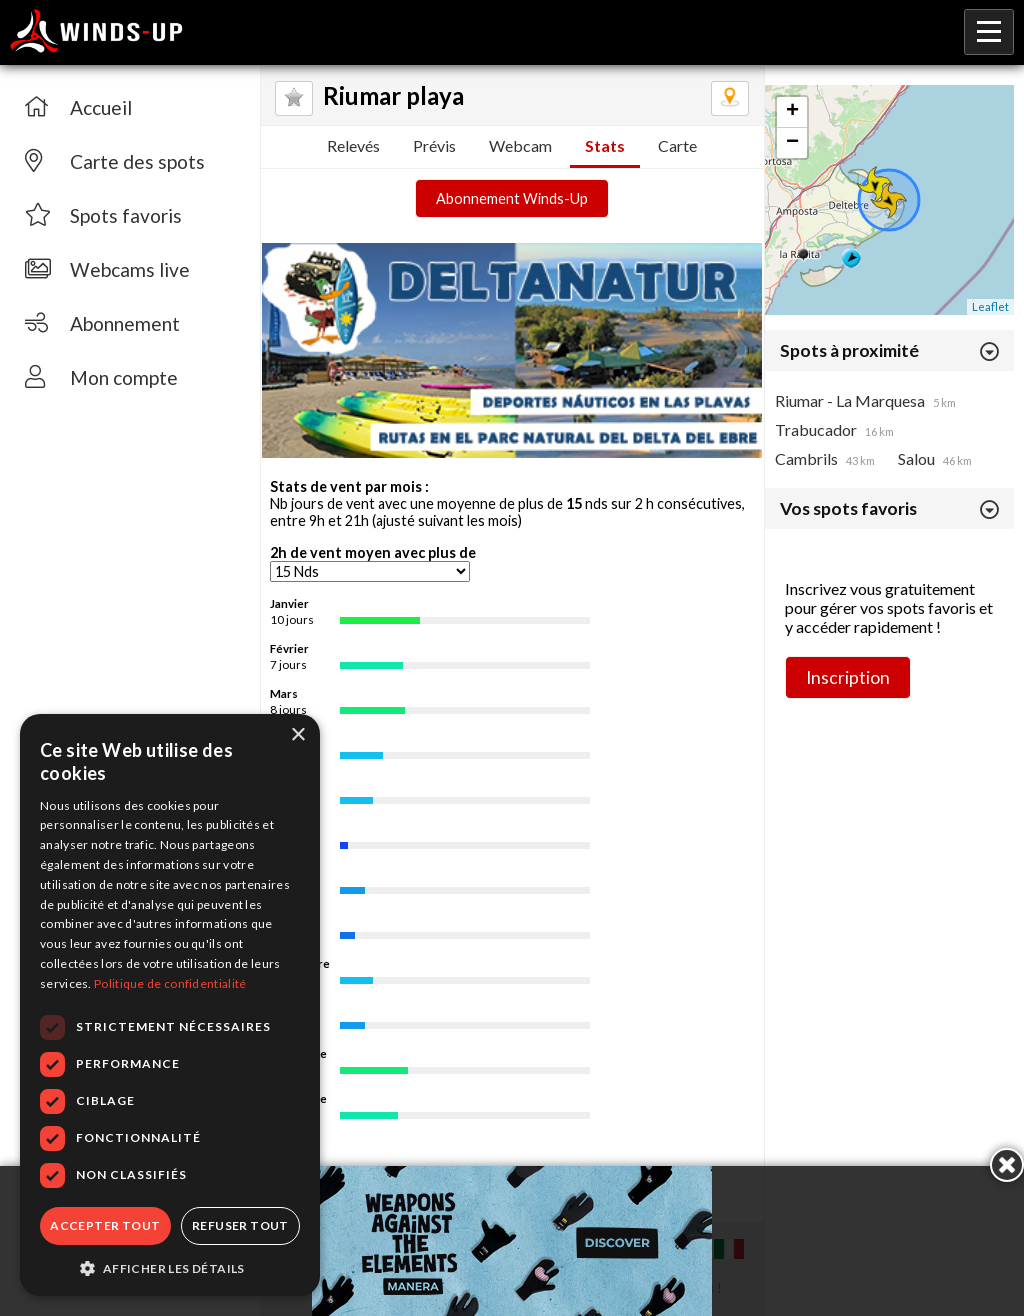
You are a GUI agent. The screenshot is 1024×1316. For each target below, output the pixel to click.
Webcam (520, 145)
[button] (170, 1267)
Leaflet (990, 306)
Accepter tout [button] (105, 1225)
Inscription (848, 677)
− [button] (792, 143)
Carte (677, 145)
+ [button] (792, 112)
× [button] (297, 735)
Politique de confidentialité (170, 983)
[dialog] (170, 1005)
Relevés (353, 145)
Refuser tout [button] (240, 1225)
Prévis (434, 145)
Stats (605, 145)
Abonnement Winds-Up (512, 198)
